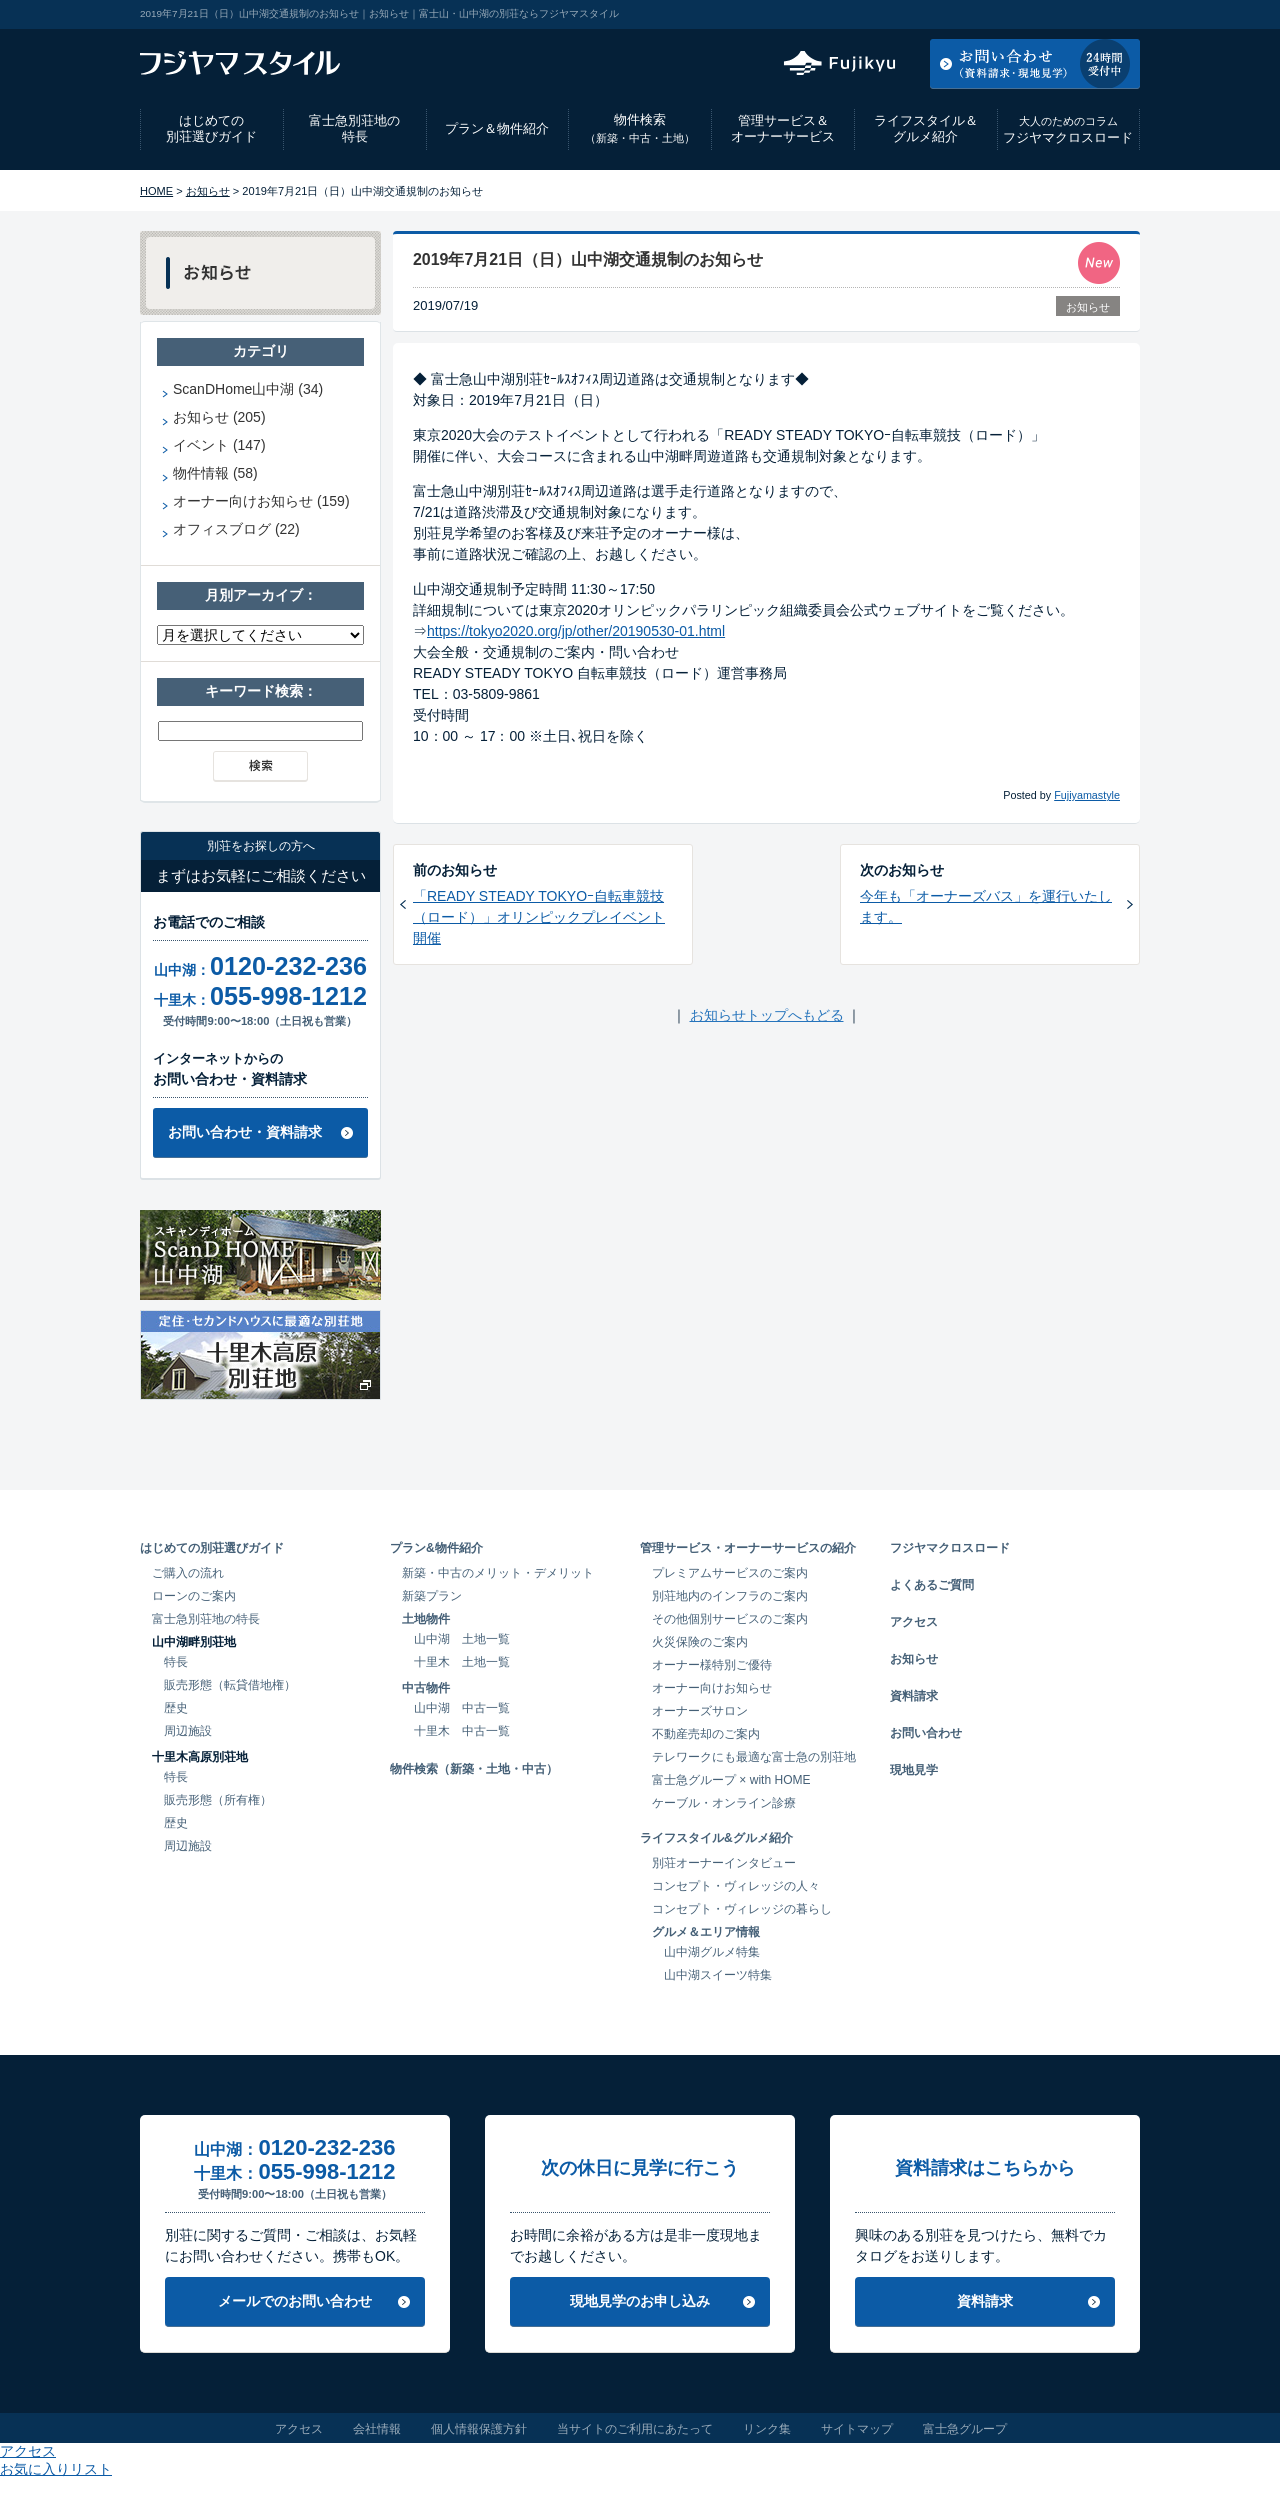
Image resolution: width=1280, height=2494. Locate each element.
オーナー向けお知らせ (712, 1688)
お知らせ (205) (219, 417)
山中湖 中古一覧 (462, 1708)
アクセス (979, 14)
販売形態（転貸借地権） (230, 1685)
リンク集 (767, 2429)
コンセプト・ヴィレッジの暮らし (742, 1909)
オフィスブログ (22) (236, 529)
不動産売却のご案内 (706, 1734)
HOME (156, 191)
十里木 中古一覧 (462, 1731)
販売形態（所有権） (218, 1800)
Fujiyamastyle (1087, 795)
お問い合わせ (926, 1733)
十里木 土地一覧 (462, 1662)
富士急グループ (965, 2429)
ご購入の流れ (188, 1573)
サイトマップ (857, 2429)
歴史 (176, 1708)
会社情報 (377, 2429)
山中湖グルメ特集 (712, 1952)
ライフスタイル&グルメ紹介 (716, 1838)
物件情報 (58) (215, 473)
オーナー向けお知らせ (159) (261, 501)
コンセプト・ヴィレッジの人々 (736, 1886)
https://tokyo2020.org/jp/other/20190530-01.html (576, 631)
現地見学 (914, 1770)
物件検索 (640, 128)
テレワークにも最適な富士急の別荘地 (754, 1757)
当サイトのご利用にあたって (635, 2429)
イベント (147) (219, 445)
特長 (176, 1662)
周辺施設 (188, 1731)
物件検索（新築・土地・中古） (474, 1769)
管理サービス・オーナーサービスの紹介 (748, 1548)
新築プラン (432, 1596)
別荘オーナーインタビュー (724, 1863)
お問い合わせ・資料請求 (245, 1132)
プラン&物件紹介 (436, 1548)
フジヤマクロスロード (1068, 129)
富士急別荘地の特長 (354, 129)
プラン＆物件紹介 (497, 128)
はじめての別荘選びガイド (211, 129)
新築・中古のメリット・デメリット (498, 1573)
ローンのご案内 (194, 1596)
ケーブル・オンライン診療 (724, 1803)
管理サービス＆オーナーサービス (783, 129)
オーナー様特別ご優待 (712, 1665)
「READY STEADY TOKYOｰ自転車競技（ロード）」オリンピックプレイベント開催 (539, 917)
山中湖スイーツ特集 (718, 1975)
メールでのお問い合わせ (295, 2301)
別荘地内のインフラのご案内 (730, 1596)
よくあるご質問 (932, 1585)
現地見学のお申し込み (640, 2301)
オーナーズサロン (700, 1711)
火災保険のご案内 (700, 1642)
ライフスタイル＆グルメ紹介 (926, 129)
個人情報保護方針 (479, 2429)
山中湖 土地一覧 (462, 1639)
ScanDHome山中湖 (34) (248, 389)
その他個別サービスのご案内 (730, 1619)
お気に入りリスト (1086, 14)
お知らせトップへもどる (767, 1015)
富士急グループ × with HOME (731, 1780)
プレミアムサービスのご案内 (730, 1573)
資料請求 (914, 1696)
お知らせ (208, 191)
